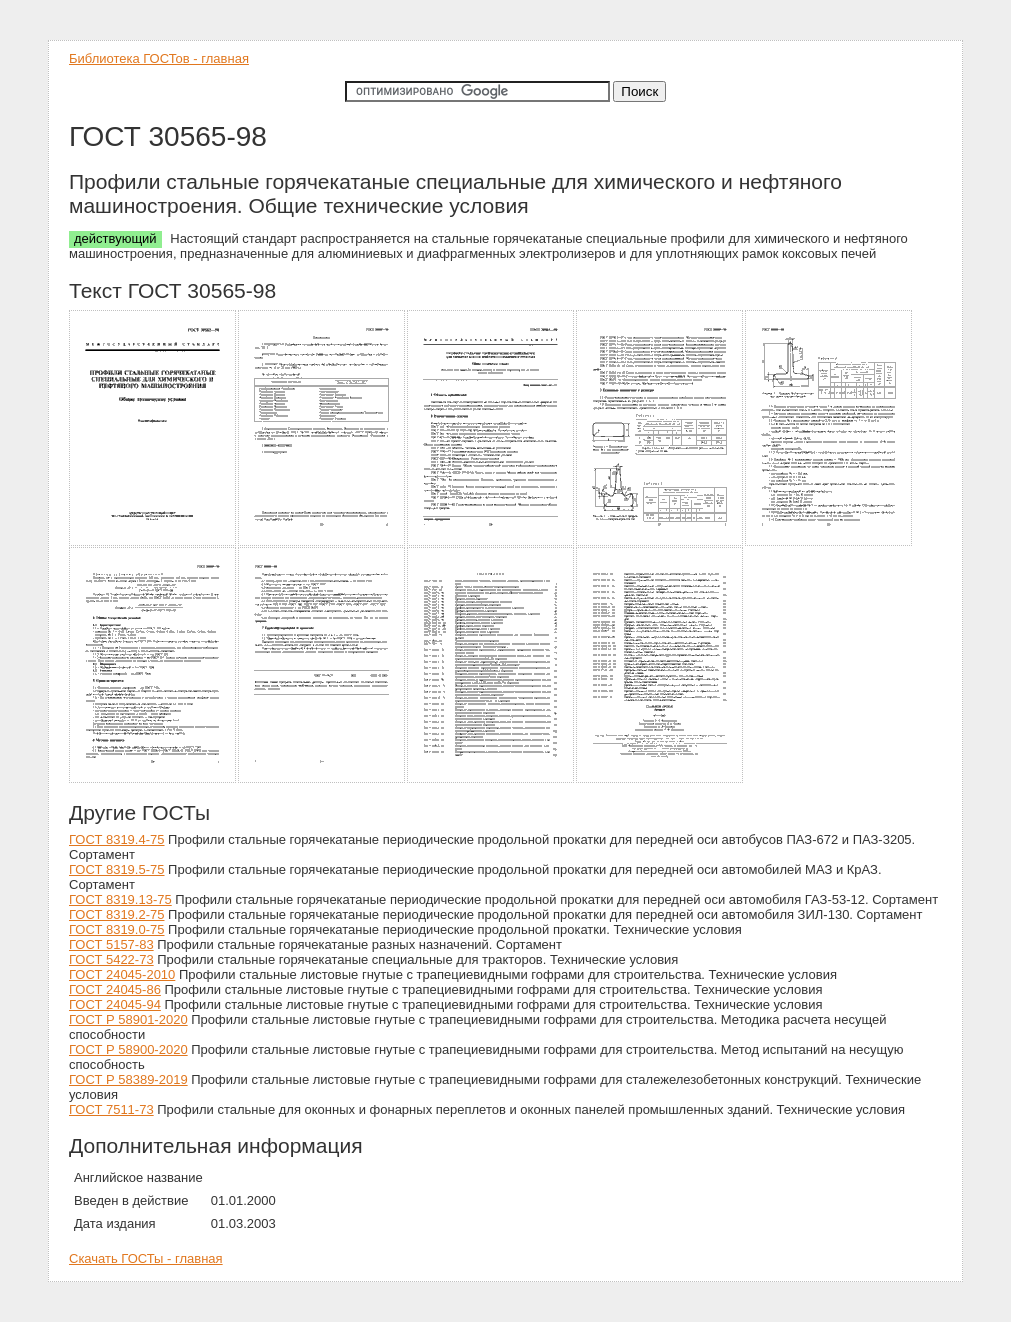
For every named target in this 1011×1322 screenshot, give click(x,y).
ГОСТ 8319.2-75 (116, 914)
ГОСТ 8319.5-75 (116, 869)
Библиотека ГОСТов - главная (159, 58)
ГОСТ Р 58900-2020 (128, 1049)
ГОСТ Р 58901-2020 (128, 1019)
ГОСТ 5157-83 (111, 944)
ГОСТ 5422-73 (111, 959)
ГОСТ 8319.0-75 (116, 929)
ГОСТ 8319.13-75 (120, 899)
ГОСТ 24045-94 (115, 1004)
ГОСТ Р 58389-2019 (128, 1079)
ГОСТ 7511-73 (111, 1109)
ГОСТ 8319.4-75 (116, 839)
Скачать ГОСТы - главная (146, 1258)
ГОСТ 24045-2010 (122, 974)
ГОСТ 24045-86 (115, 989)
